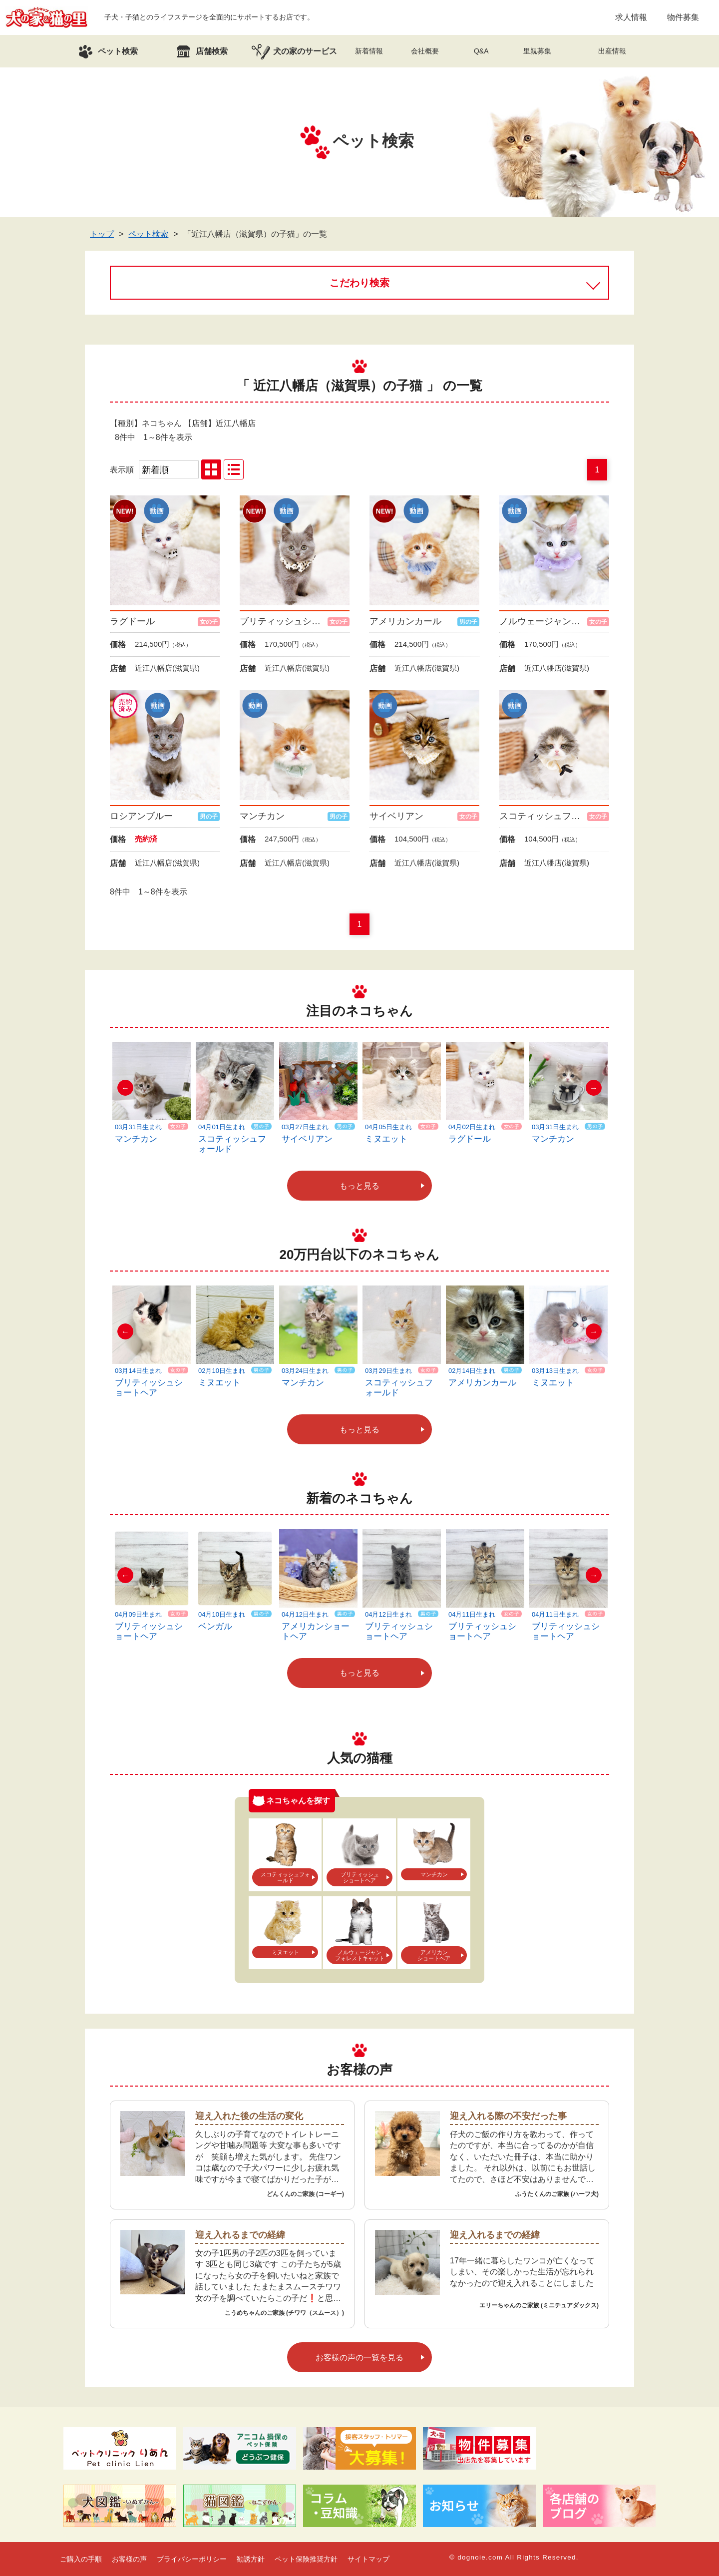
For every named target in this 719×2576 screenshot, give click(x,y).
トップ (102, 234)
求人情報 (631, 17)
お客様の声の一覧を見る (359, 2357)
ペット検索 (148, 234)
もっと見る (359, 1186)
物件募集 (683, 17)
